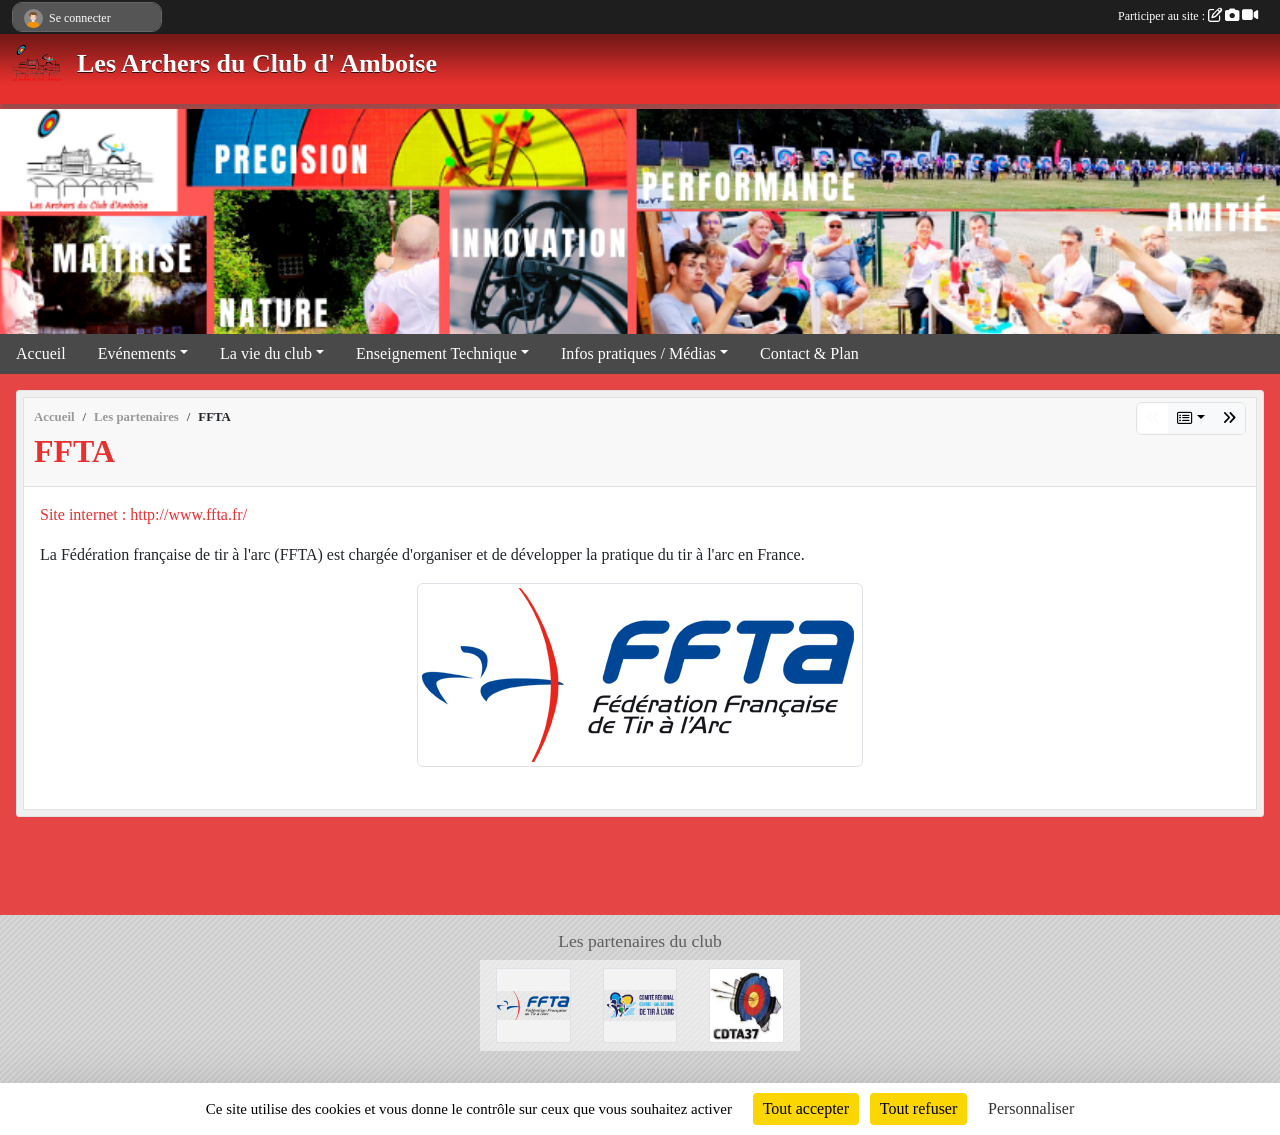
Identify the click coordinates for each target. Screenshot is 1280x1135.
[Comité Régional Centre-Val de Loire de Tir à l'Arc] (640, 1003)
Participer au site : (1188, 16)
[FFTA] (533, 1003)
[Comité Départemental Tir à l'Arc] (746, 1003)
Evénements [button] (137, 353)
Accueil (41, 353)
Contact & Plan (809, 353)
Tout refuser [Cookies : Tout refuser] (919, 1108)
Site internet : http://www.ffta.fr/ (143, 514)
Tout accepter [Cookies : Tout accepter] (806, 1108)
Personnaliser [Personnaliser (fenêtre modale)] (1031, 1108)
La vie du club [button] (266, 353)
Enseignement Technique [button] (436, 353)
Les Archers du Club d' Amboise (257, 63)
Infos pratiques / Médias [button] (638, 353)
